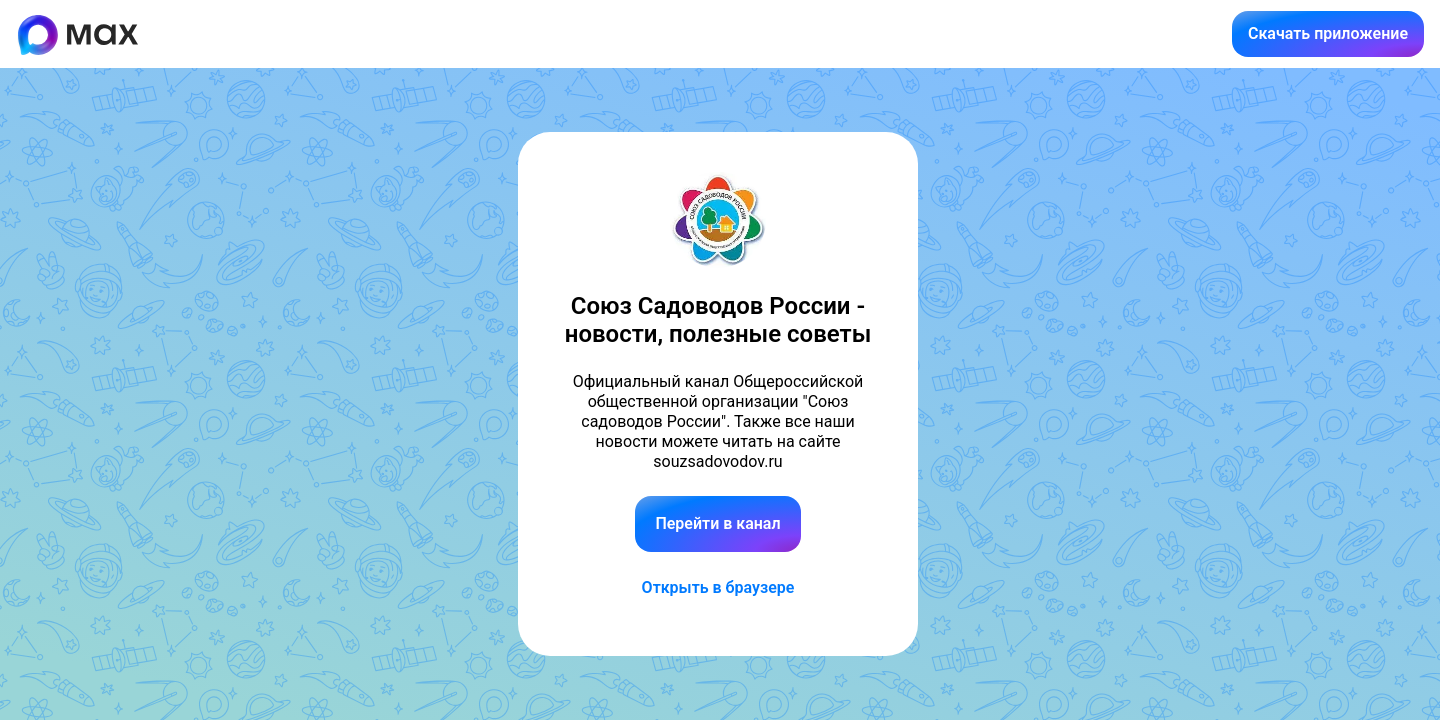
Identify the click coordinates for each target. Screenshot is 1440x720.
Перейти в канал (717, 523)
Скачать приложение (1328, 33)
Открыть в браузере (718, 587)
